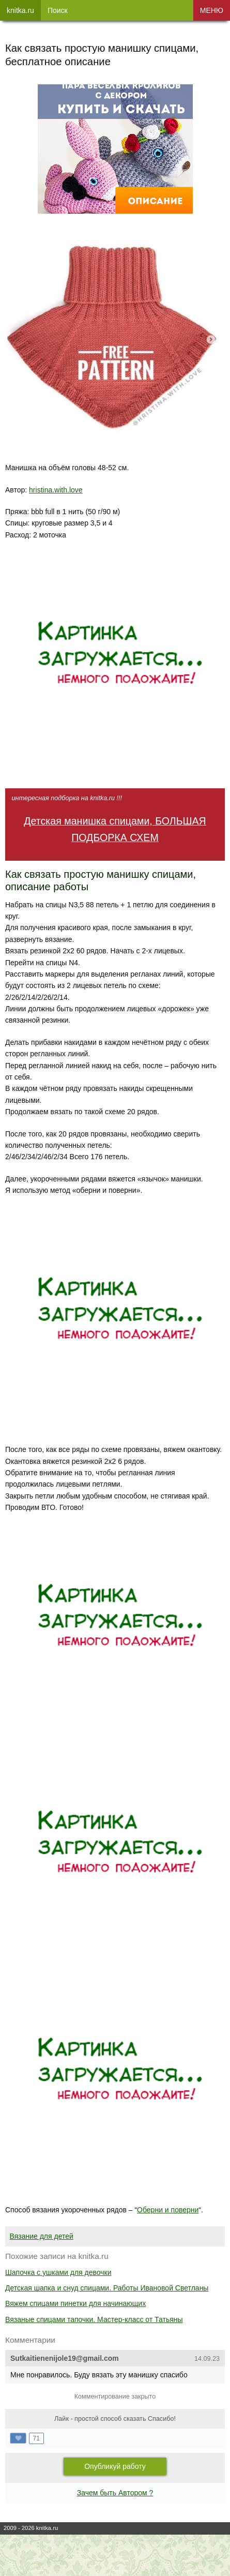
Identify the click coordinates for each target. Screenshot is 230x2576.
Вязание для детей (41, 2236)
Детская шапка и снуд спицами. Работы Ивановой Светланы (106, 2288)
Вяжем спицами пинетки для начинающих (75, 2303)
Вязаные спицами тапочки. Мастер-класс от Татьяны (94, 2319)
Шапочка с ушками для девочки (58, 2272)
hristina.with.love (56, 490)
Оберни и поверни (167, 2210)
